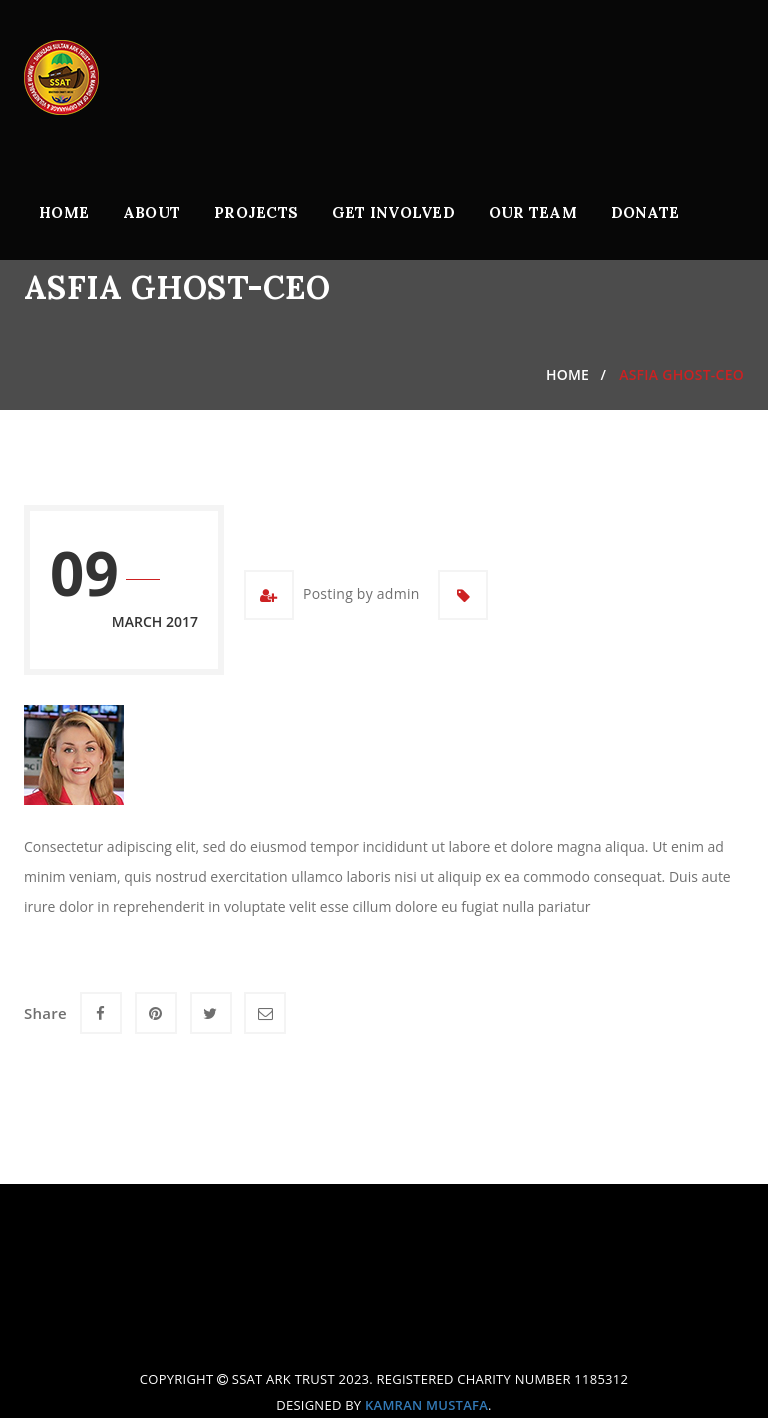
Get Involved (393, 212)
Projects (256, 212)
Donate (645, 212)
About (151, 212)
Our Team (533, 212)
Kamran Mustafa (426, 1405)
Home (64, 212)
